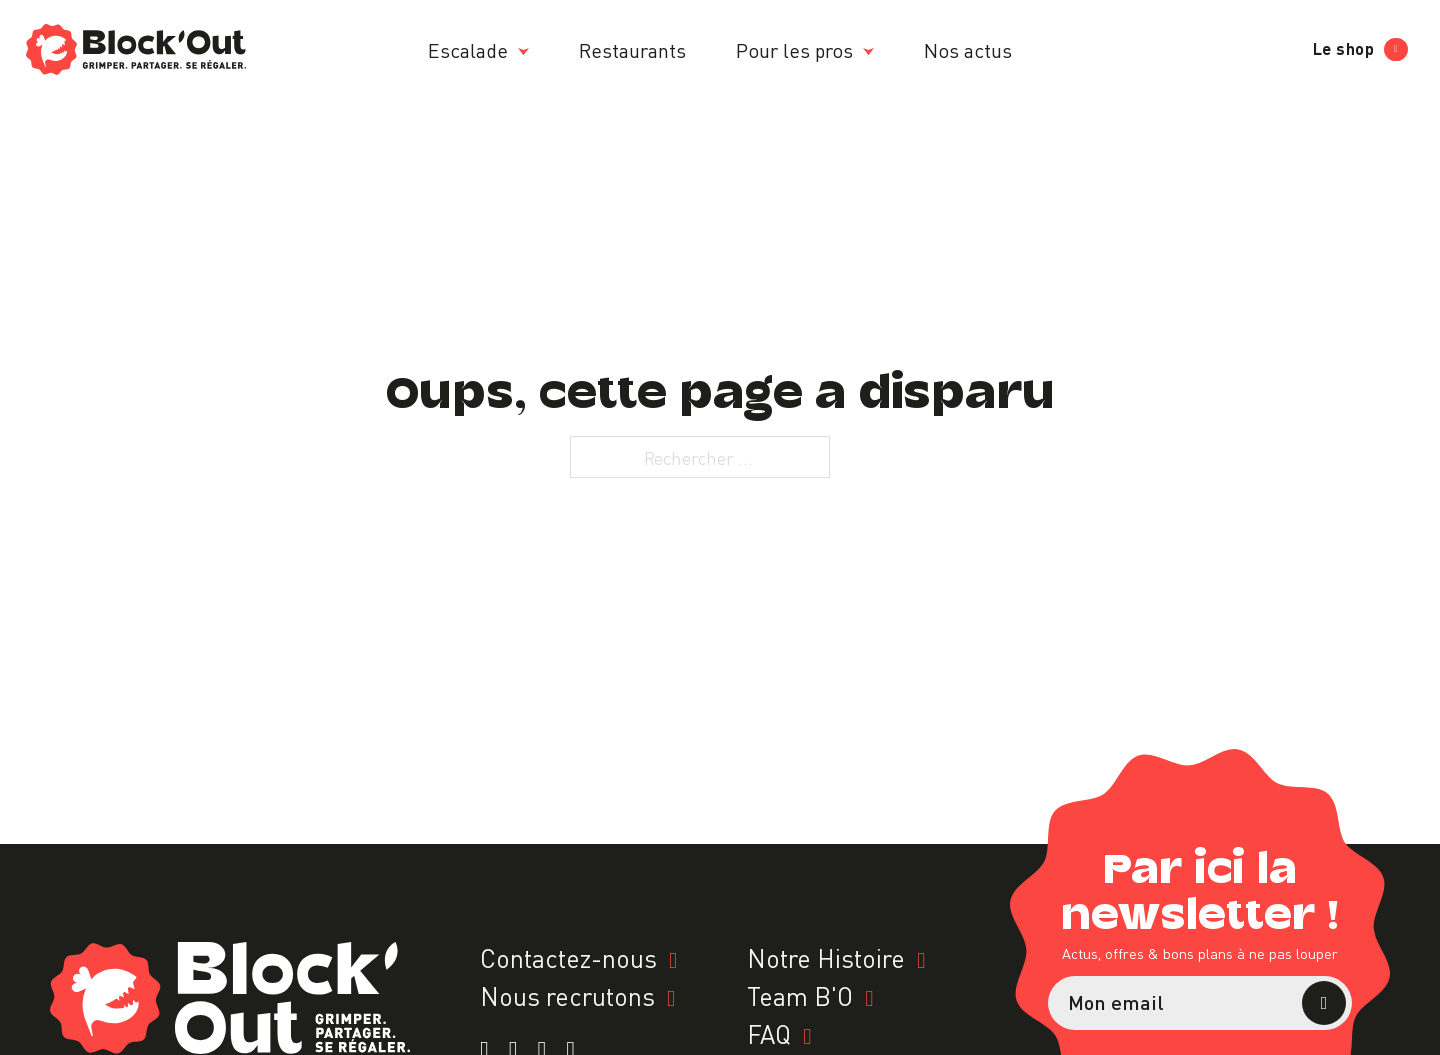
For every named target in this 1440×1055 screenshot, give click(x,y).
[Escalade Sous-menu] (523, 51)
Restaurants (632, 49)
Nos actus (968, 49)
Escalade (468, 49)
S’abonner (1324, 1003)
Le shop (1360, 49)
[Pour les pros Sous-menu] (868, 51)
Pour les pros (794, 49)
